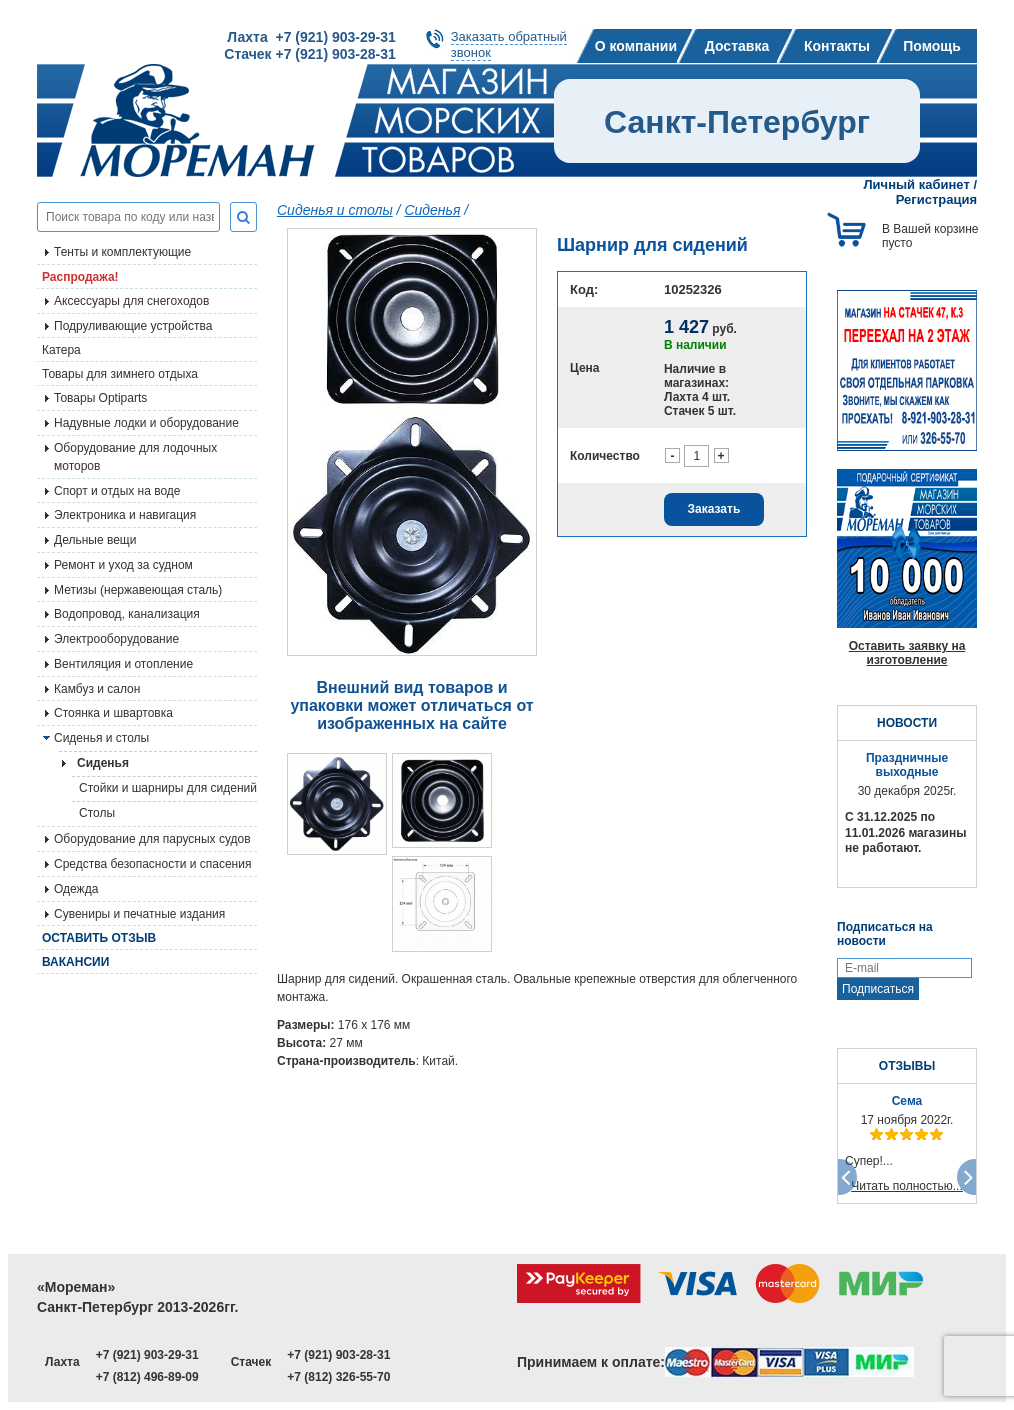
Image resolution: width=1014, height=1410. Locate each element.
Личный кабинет (917, 184)
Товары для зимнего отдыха (120, 374)
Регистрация (936, 199)
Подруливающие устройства (133, 326)
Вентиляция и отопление (123, 664)
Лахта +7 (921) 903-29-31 (311, 37)
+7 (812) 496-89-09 (147, 1377)
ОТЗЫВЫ (907, 1066)
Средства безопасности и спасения (152, 864)
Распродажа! (80, 277)
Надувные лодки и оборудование (146, 423)
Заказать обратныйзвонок (509, 44)
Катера (61, 350)
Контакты (837, 46)
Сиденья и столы (101, 738)
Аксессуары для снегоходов (131, 301)
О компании (636, 46)
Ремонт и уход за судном (123, 565)
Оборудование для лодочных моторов (135, 457)
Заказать (714, 509)
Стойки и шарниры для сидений (168, 788)
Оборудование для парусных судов (152, 839)
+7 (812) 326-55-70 (338, 1377)
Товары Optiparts (100, 398)
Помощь (932, 46)
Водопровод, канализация (127, 614)
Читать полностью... (907, 1186)
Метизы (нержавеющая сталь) (138, 590)
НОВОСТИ (907, 723)
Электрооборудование (116, 639)
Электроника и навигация (125, 515)
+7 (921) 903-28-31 (338, 1355)
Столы (97, 813)
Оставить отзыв (99, 938)
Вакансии (75, 962)
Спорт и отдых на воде (117, 491)
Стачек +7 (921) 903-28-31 (309, 54)
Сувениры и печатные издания (139, 914)
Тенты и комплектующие (122, 252)
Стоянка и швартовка (113, 713)
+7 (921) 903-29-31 (147, 1355)
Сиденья (432, 210)
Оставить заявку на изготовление (907, 653)
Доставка (737, 46)
